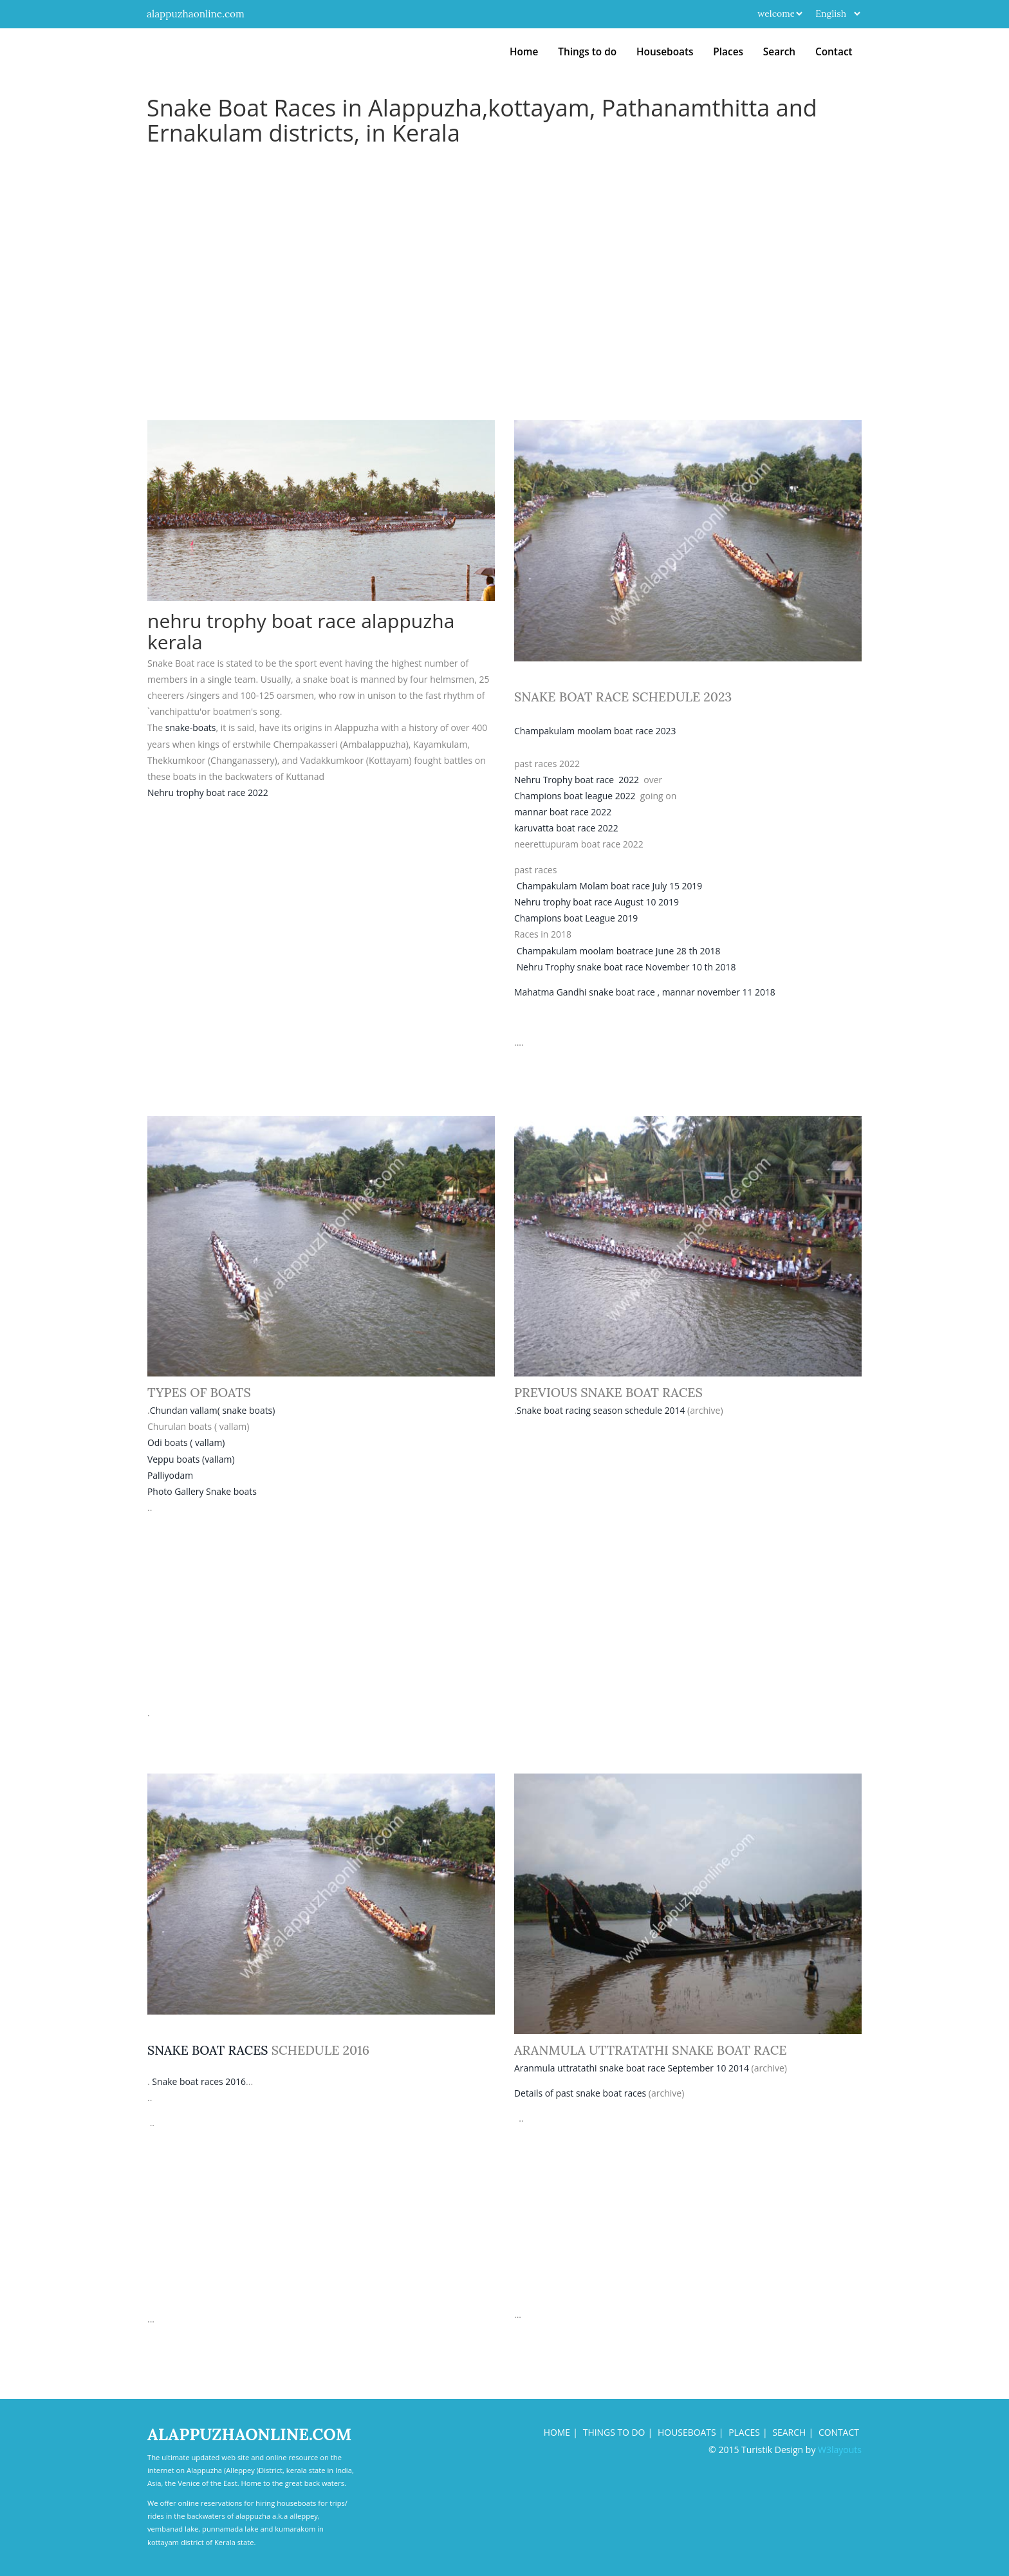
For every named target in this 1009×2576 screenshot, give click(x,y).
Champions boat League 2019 (576, 918)
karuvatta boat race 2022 (566, 828)
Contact (834, 52)
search (789, 2432)
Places (728, 52)
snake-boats (190, 727)
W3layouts (840, 2449)
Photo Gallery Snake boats (202, 1491)
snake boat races (208, 2050)
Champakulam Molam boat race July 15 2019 (610, 886)
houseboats (685, 2432)
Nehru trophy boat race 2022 (208, 792)
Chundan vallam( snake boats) (213, 1410)
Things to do (587, 52)
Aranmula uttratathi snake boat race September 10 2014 (632, 2068)
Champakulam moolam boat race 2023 (595, 731)
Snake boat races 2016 (199, 2081)
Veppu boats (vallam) (191, 1459)
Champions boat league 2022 (575, 796)
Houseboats (665, 52)
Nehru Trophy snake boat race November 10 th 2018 (627, 967)
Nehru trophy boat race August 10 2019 (597, 902)
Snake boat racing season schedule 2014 (602, 1410)
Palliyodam (170, 1475)
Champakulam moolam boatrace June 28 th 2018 (619, 951)
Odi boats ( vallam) (186, 1442)
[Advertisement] (504, 324)
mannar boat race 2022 (563, 812)
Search (779, 52)
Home (524, 52)
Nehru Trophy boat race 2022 (577, 780)
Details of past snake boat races (580, 2093)
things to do (612, 2432)
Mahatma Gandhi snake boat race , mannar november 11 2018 (645, 992)
